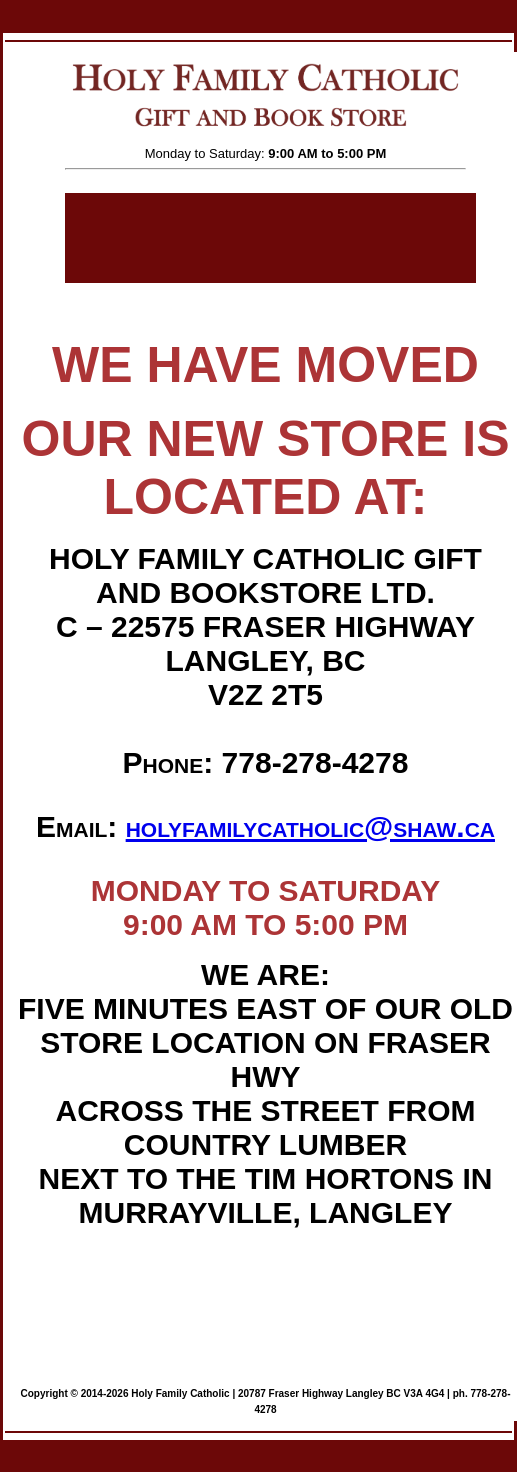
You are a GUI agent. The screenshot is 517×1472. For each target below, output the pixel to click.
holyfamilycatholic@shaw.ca (310, 826)
